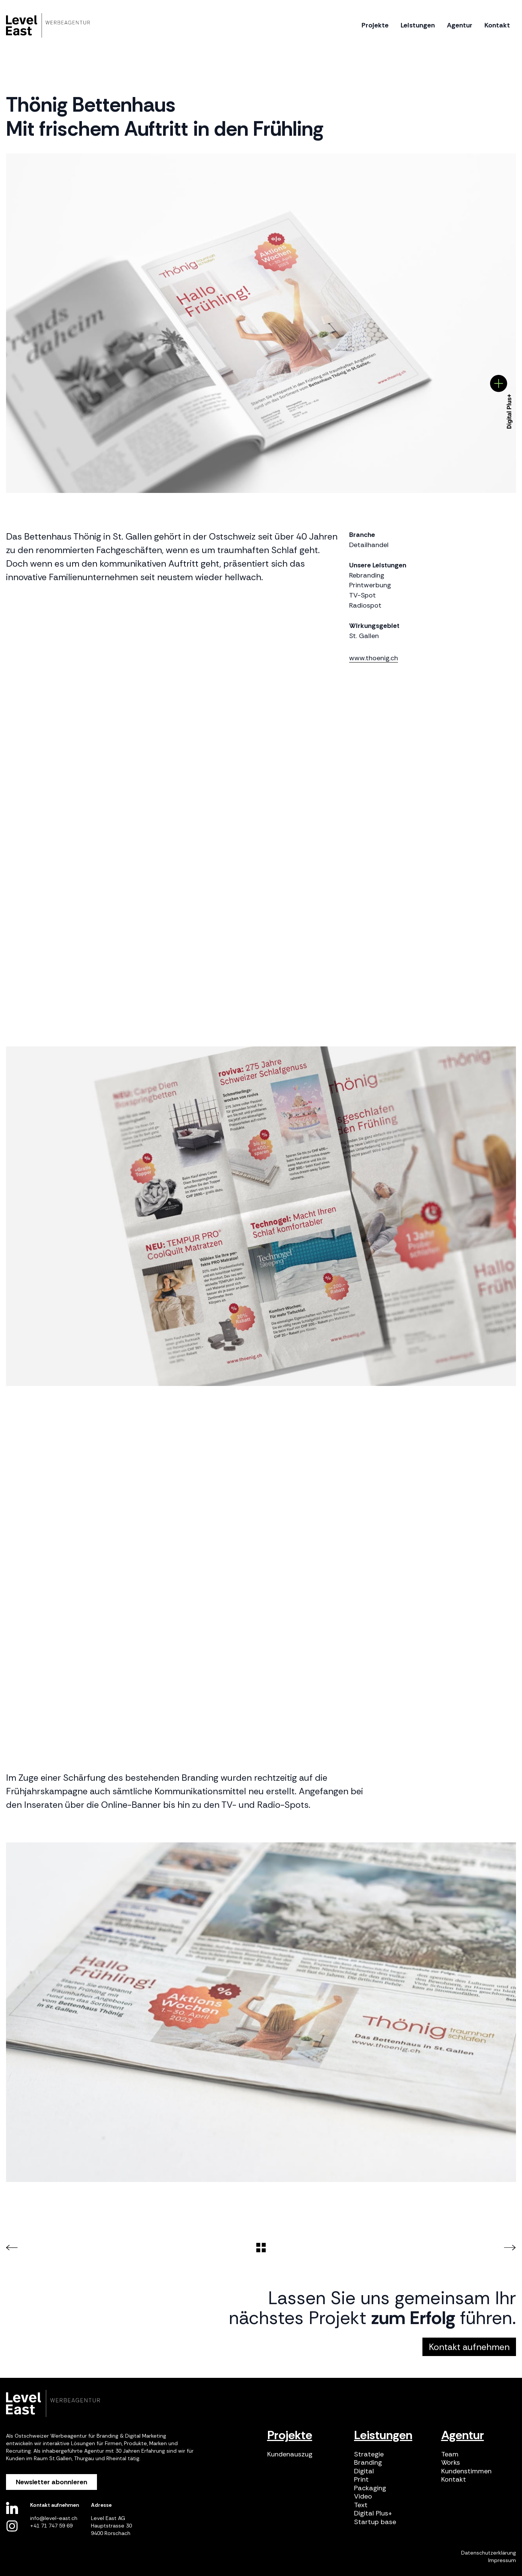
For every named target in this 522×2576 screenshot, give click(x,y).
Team (449, 2454)
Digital (364, 2471)
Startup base (375, 2522)
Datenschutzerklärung (488, 2552)
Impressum (502, 2560)
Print (361, 2479)
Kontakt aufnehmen (469, 2347)
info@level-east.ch (53, 2518)
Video (363, 2496)
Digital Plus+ (373, 2513)
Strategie (369, 2454)
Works (450, 2462)
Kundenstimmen (466, 2471)
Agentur (462, 2435)
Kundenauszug (289, 2454)
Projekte (289, 2435)
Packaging (370, 2488)
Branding (368, 2462)
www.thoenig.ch (373, 658)
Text (361, 2505)
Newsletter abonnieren (51, 2482)
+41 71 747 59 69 (51, 2525)
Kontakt (453, 2479)
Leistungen (383, 2435)
